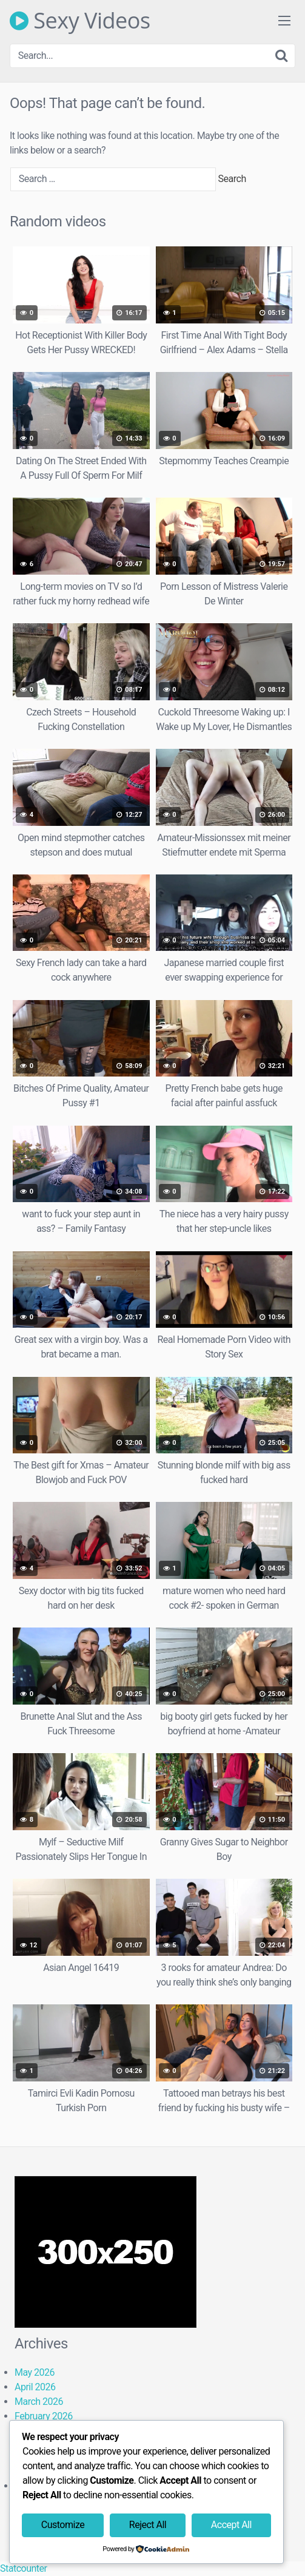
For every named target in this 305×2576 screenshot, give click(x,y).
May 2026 (35, 2372)
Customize (62, 2524)
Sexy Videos (80, 21)
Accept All (231, 2524)
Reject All (147, 2524)
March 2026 (39, 2401)
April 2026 (35, 2387)
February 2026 (44, 2416)
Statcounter (23, 2568)
